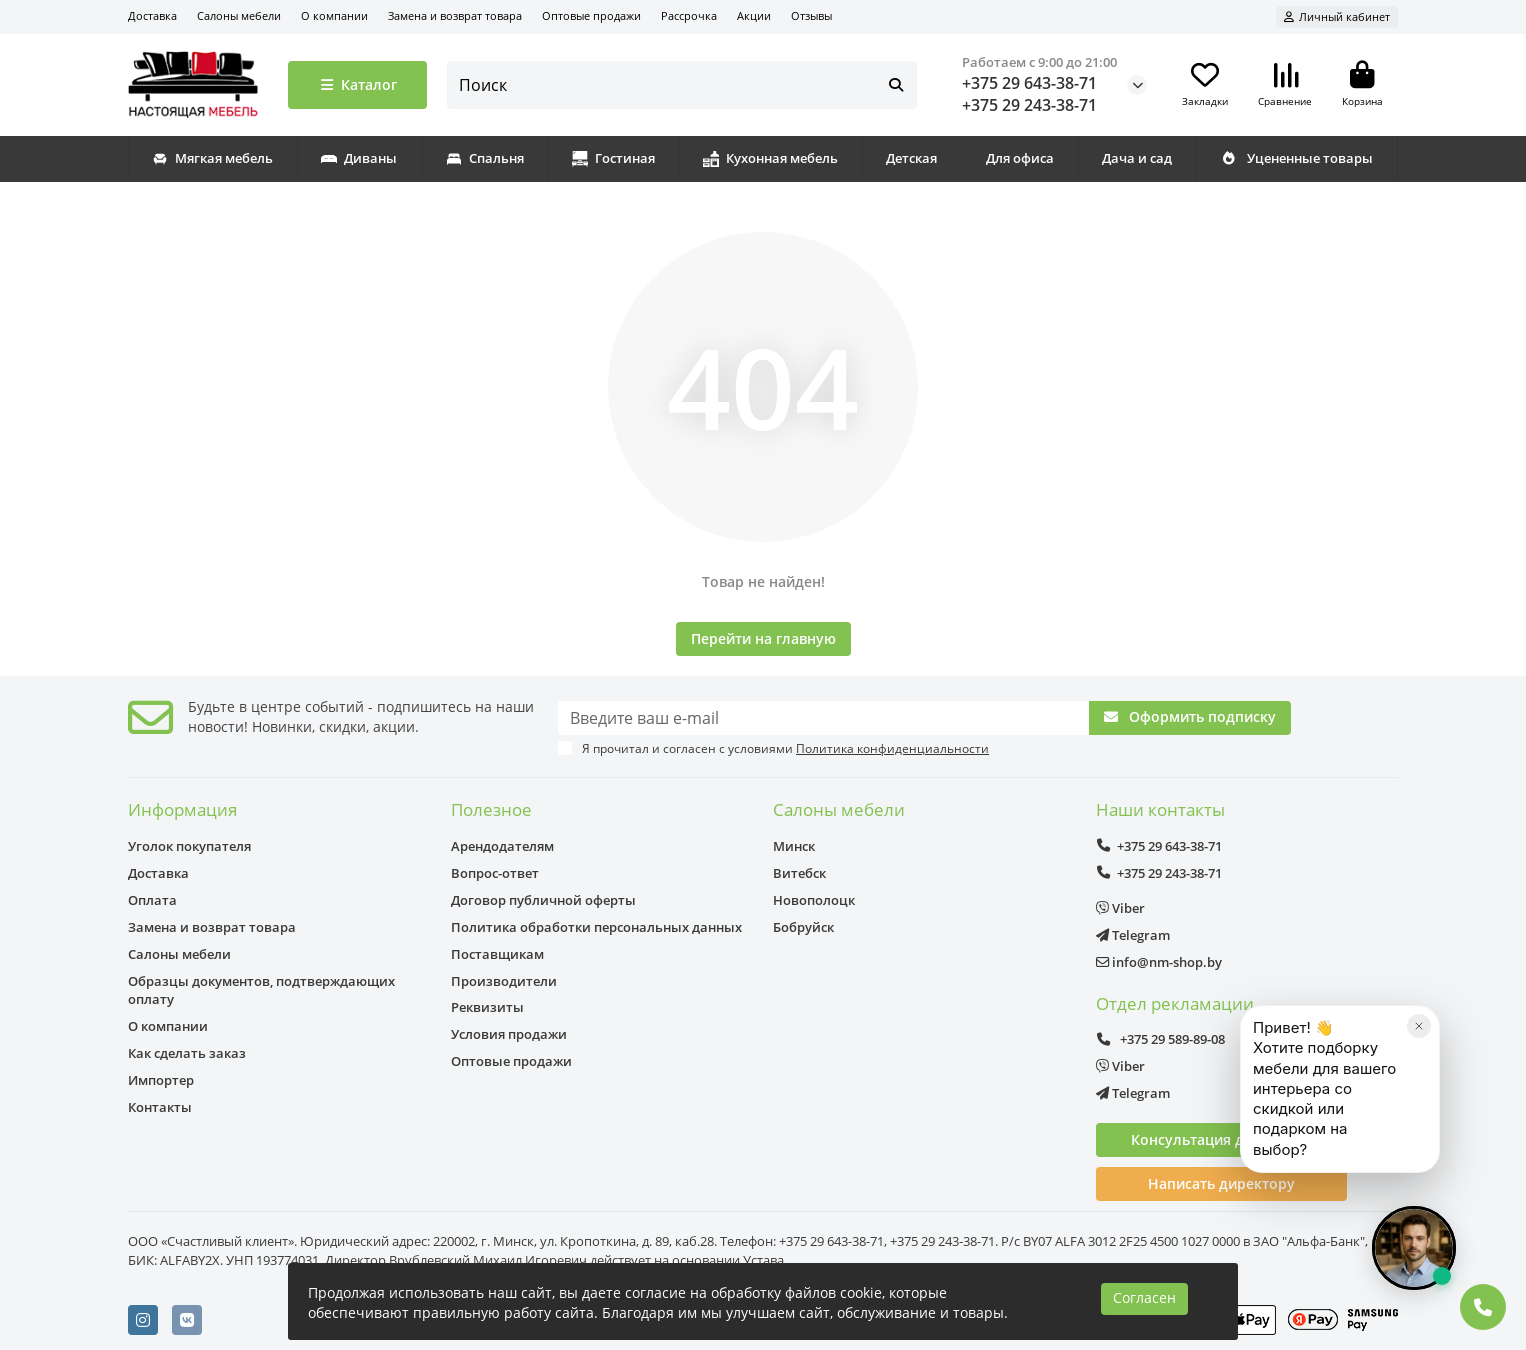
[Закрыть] (1419, 1100)
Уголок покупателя (189, 846)
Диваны (359, 158)
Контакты (160, 1107)
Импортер (161, 1080)
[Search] (682, 85)
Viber (1120, 908)
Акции (754, 15)
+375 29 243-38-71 (1029, 105)
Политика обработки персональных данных (596, 927)
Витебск (799, 873)
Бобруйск (803, 927)
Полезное (491, 809)
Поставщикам (497, 954)
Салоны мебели (239, 15)
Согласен (1144, 1297)
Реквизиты (487, 1007)
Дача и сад (1137, 158)
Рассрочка (689, 15)
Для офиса (1020, 158)
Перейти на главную (763, 638)
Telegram (1133, 935)
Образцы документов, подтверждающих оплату (261, 990)
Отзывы (811, 15)
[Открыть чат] (1414, 1248)
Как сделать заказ (187, 1053)
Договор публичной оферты (543, 900)
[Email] (823, 718)
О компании (334, 15)
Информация (182, 809)
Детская (911, 158)
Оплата (152, 900)
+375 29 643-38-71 (1029, 83)
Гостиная (613, 158)
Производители (504, 981)
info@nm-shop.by (1159, 962)
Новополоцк (814, 900)
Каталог (357, 84)
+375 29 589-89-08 (1161, 1039)
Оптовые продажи (591, 15)
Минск (794, 846)
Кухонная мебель (770, 158)
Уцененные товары (1296, 158)
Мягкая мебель (212, 158)
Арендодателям (502, 846)
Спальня (485, 158)
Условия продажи (509, 1034)
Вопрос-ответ (495, 873)
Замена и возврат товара (455, 15)
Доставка (152, 15)
